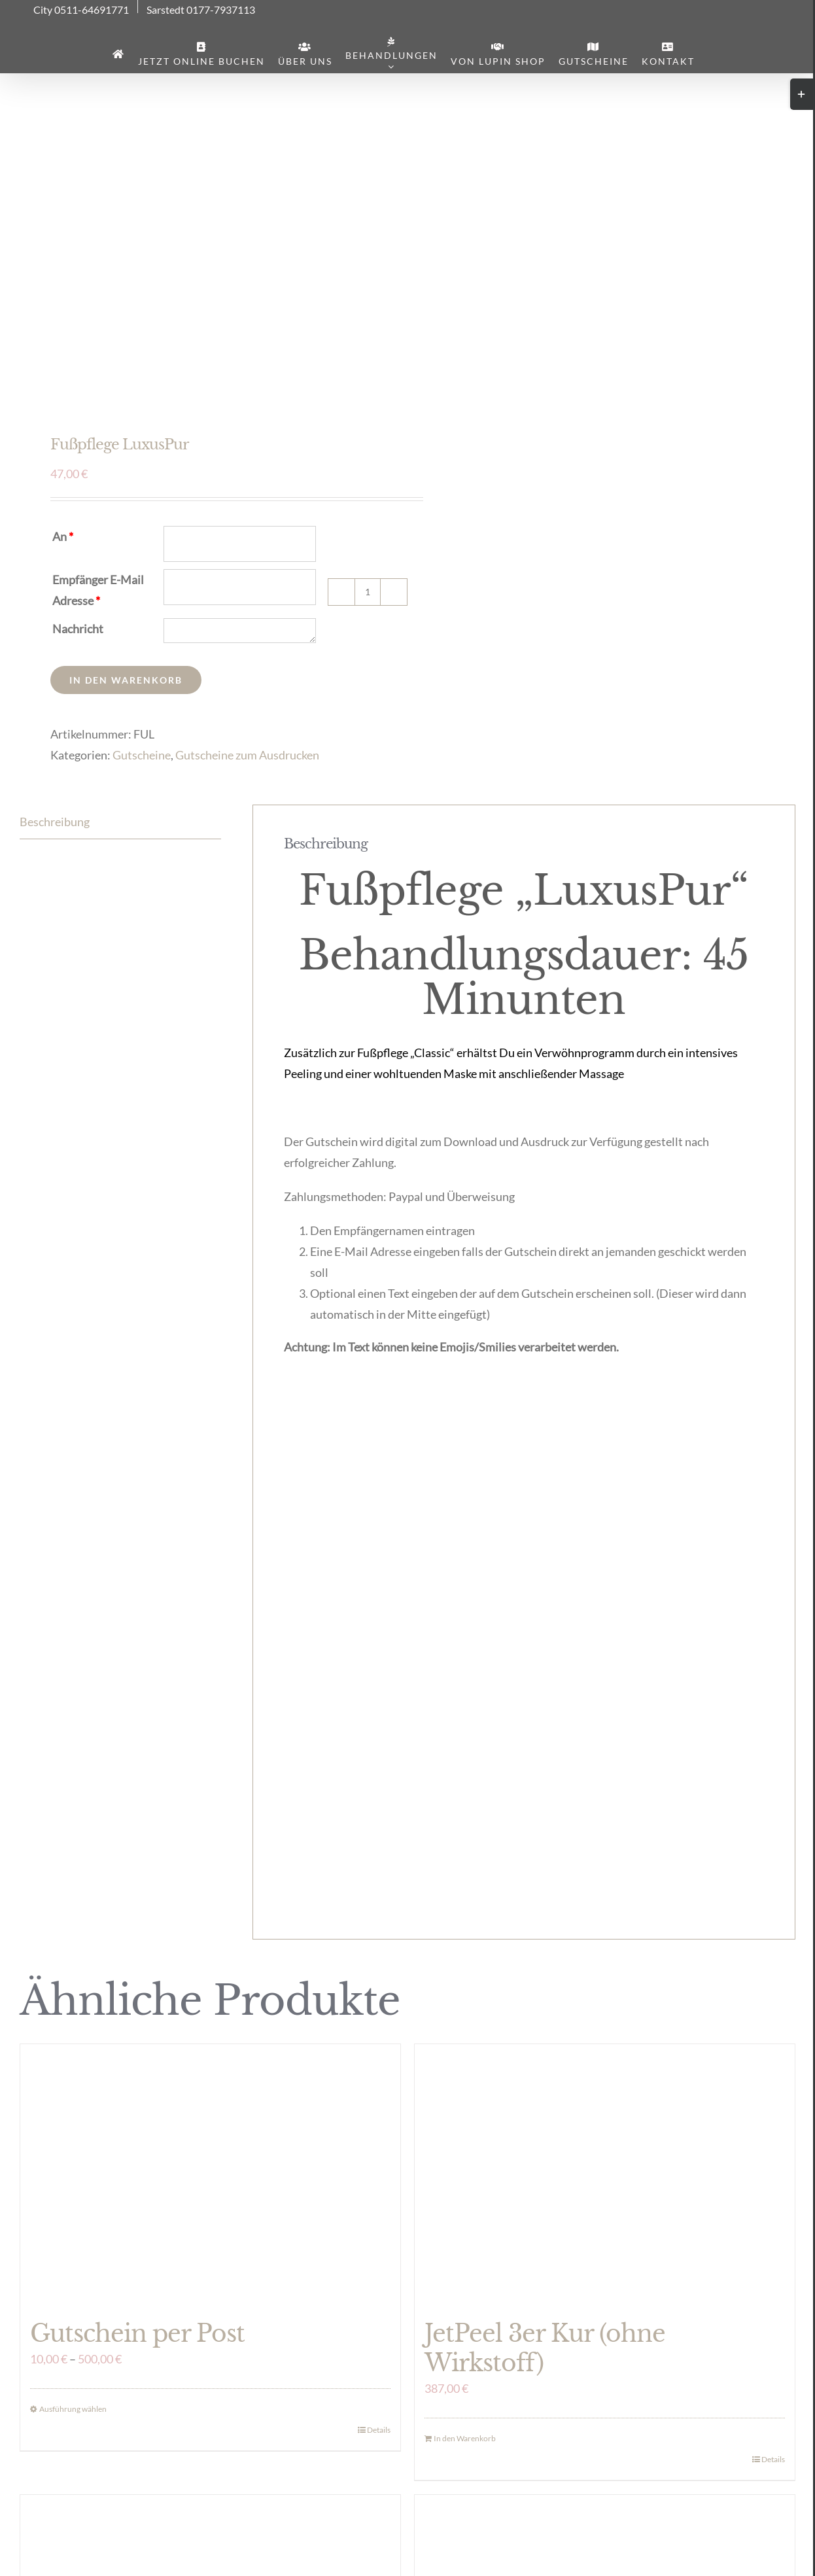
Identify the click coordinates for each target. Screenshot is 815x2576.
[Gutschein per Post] (210, 2175)
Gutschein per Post (137, 2333)
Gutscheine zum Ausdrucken (247, 755)
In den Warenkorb (125, 680)
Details (378, 2430)
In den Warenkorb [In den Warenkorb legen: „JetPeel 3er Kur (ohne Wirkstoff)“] (465, 2438)
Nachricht (77, 628)
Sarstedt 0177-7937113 (201, 10)
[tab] (120, 822)
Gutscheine (142, 755)
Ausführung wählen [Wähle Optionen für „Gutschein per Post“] (73, 2409)
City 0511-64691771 (81, 10)
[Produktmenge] (368, 592)
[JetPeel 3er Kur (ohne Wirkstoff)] (605, 2175)
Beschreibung (55, 821)
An (62, 536)
